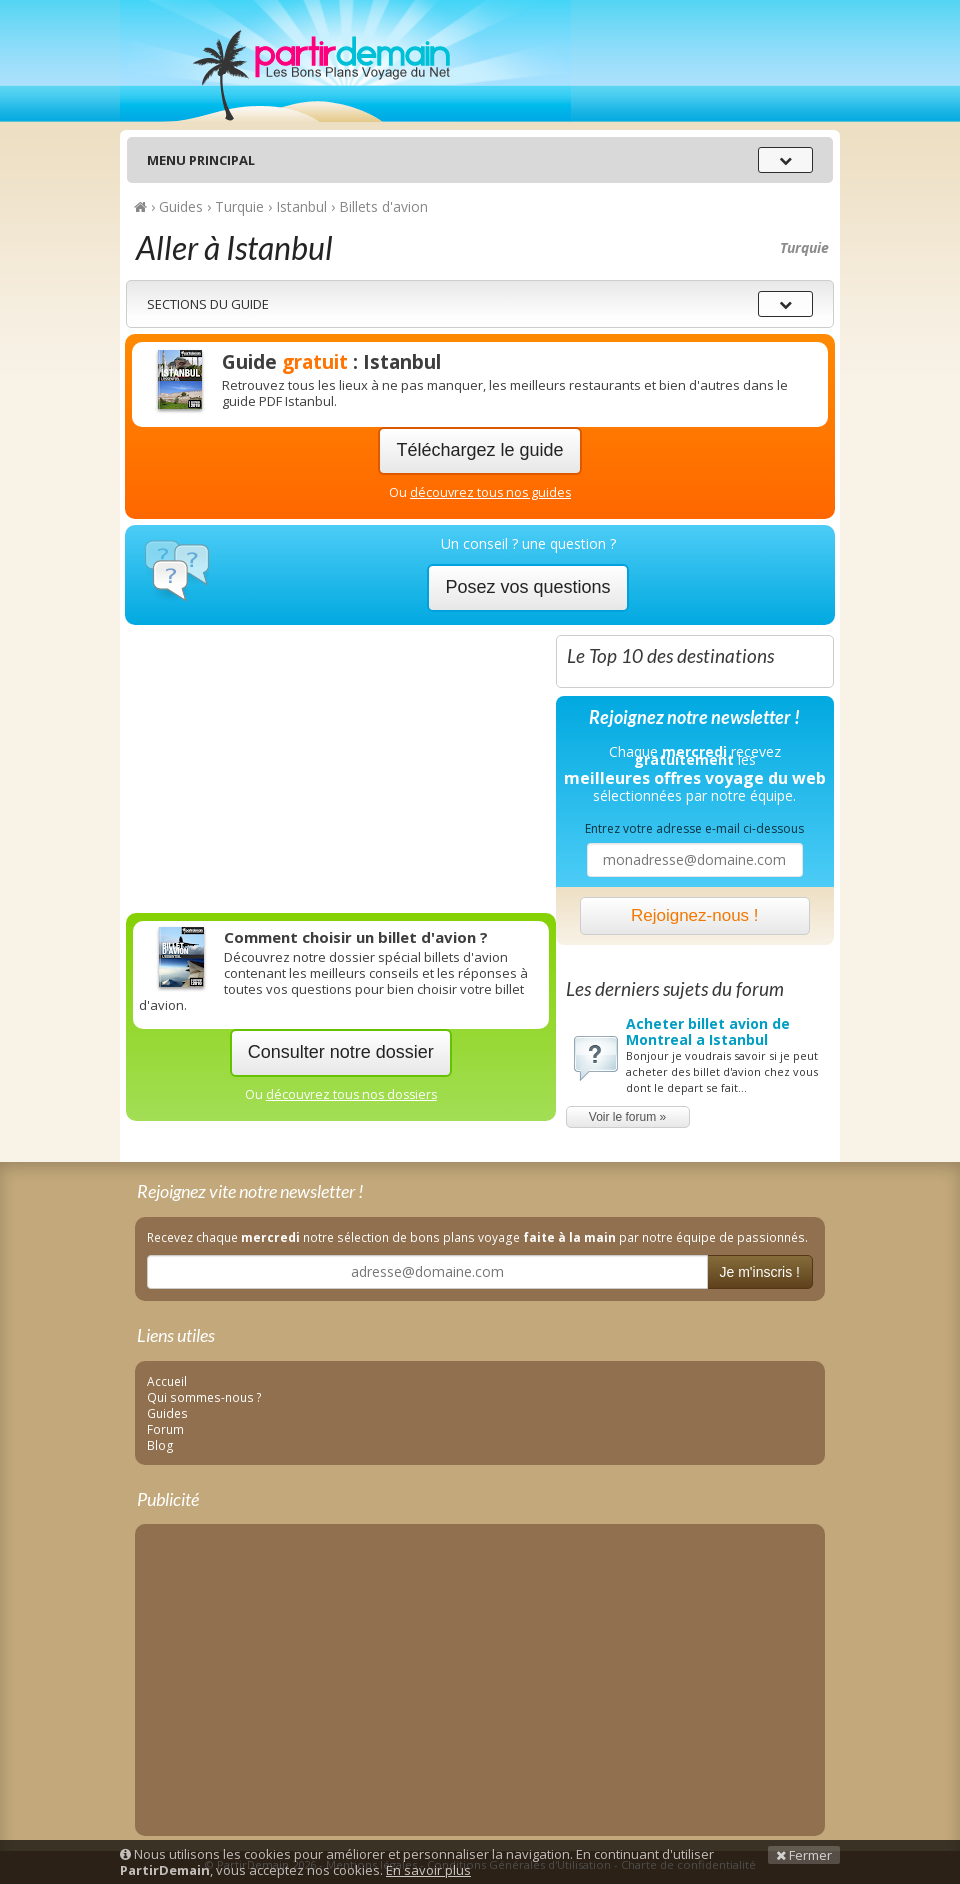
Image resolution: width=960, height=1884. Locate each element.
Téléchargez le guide (479, 450)
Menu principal (201, 160)
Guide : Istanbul (331, 362)
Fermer (804, 1855)
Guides (167, 1413)
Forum (165, 1429)
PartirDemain (345, 61)
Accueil (167, 1381)
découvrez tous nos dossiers (351, 1094)
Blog (160, 1445)
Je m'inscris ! (760, 1272)
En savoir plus (428, 1870)
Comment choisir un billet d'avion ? (356, 937)
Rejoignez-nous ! (695, 915)
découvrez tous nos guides (490, 492)
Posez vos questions (527, 587)
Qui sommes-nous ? (204, 1397)
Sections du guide (208, 304)
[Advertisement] (341, 765)
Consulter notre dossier (341, 1052)
